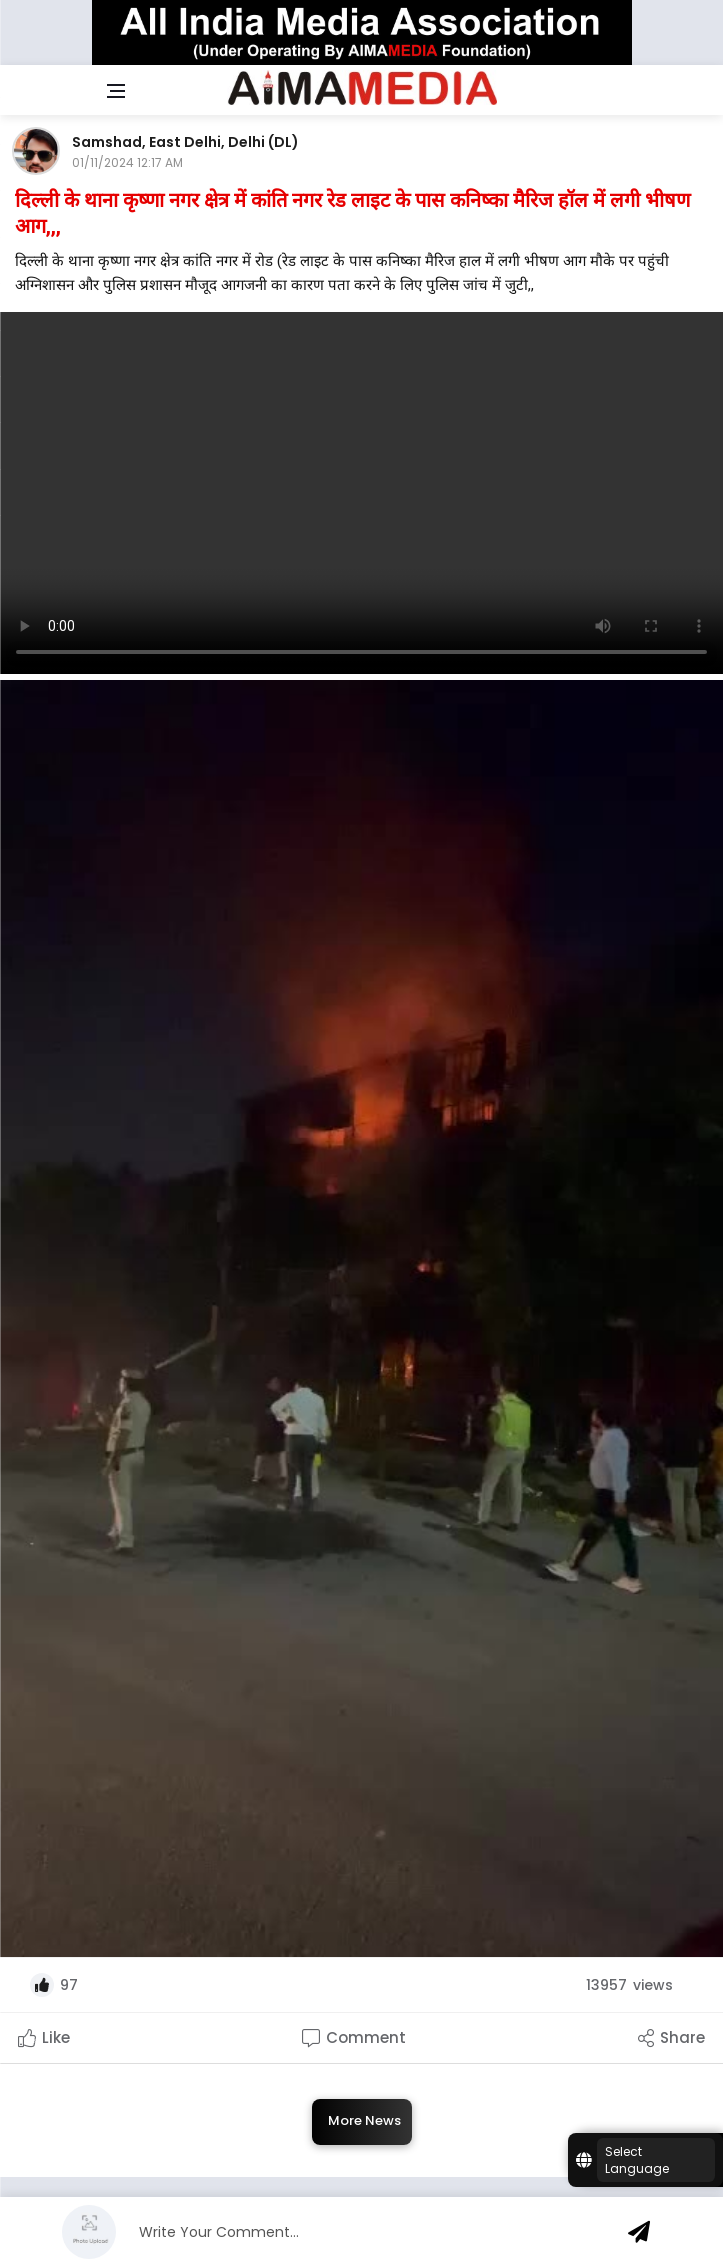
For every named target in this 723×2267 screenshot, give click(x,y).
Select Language (637, 2160)
